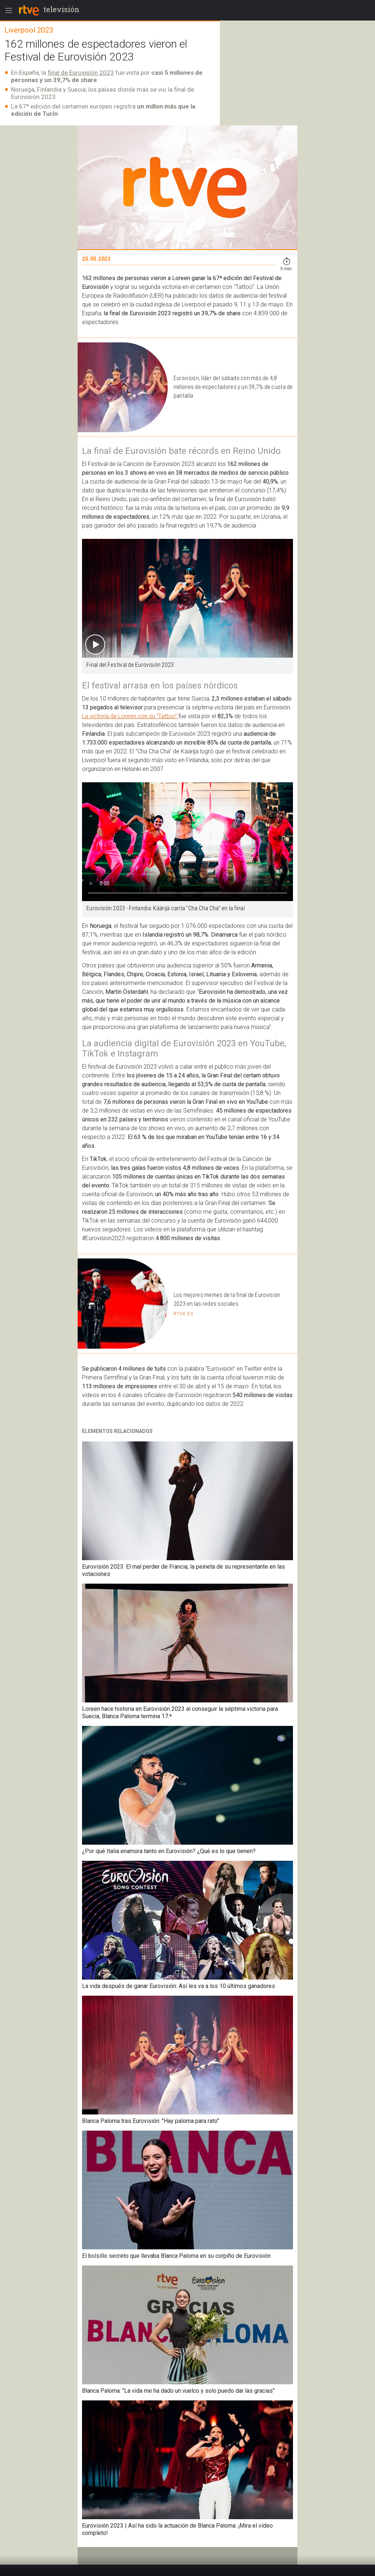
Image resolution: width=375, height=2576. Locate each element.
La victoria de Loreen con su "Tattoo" (130, 716)
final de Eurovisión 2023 (81, 72)
